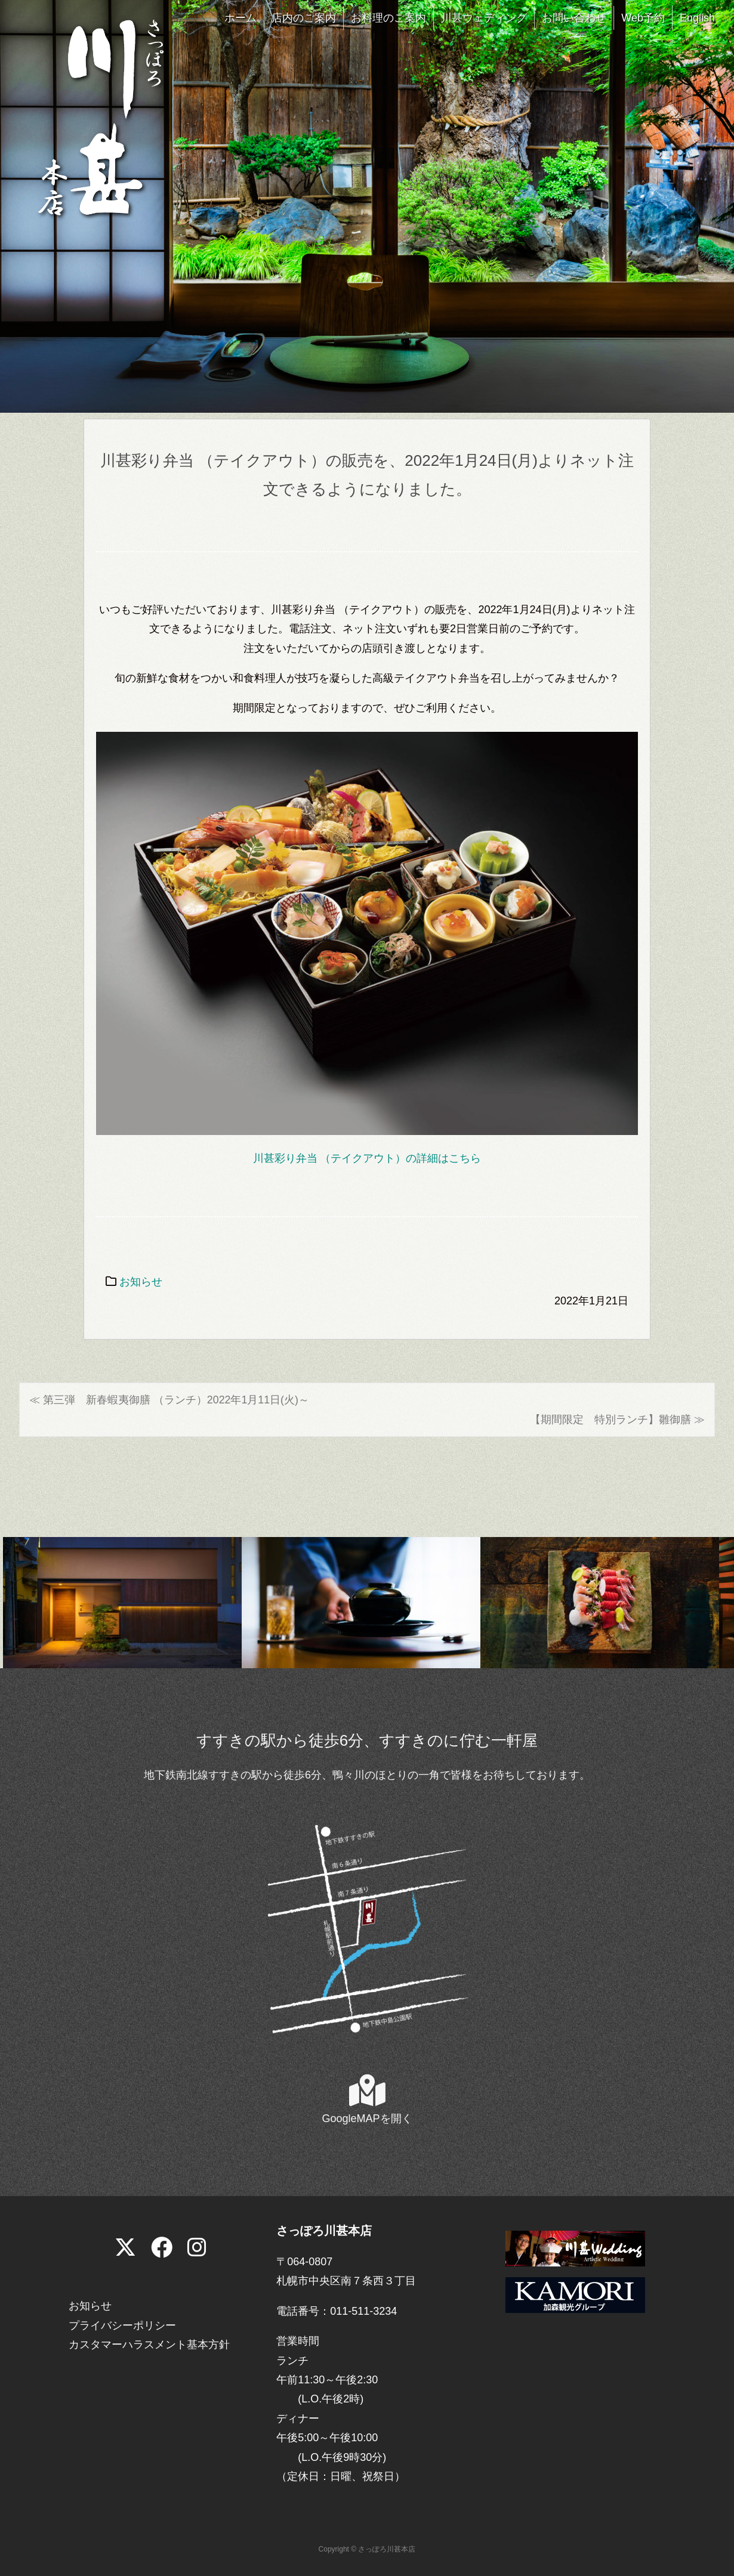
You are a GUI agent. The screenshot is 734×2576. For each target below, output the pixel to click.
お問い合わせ (574, 18)
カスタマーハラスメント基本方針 (149, 2345)
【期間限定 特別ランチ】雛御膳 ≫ (617, 1419)
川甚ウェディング (484, 18)
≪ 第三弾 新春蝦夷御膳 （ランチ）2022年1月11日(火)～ (169, 1400)
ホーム (240, 18)
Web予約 (643, 18)
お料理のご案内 (388, 18)
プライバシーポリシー (122, 2325)
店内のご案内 (304, 18)
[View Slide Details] (122, 1602)
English (697, 18)
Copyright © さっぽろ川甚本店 (367, 2550)
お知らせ (140, 1282)
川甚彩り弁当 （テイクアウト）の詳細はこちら (366, 1158)
